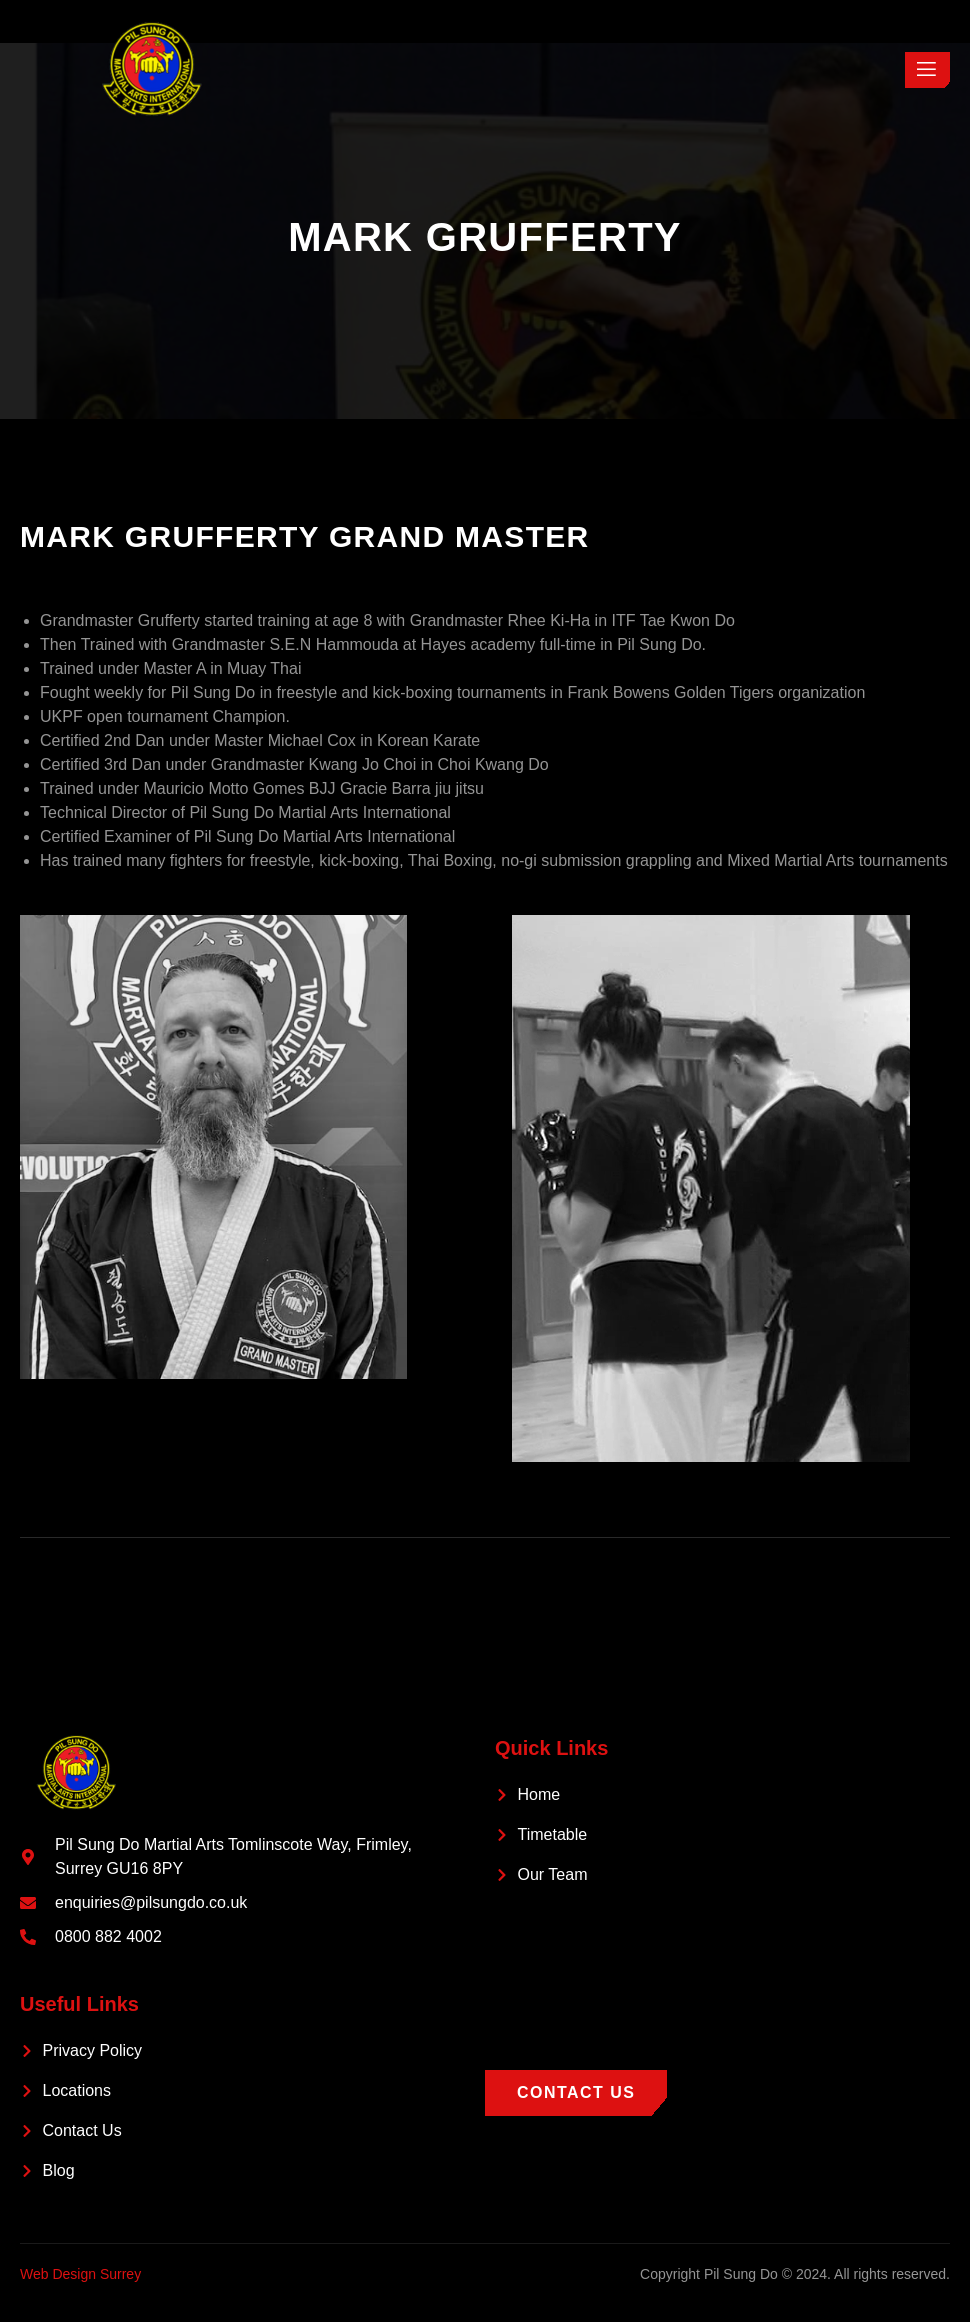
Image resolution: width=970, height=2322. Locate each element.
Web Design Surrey (80, 2274)
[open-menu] (927, 70)
